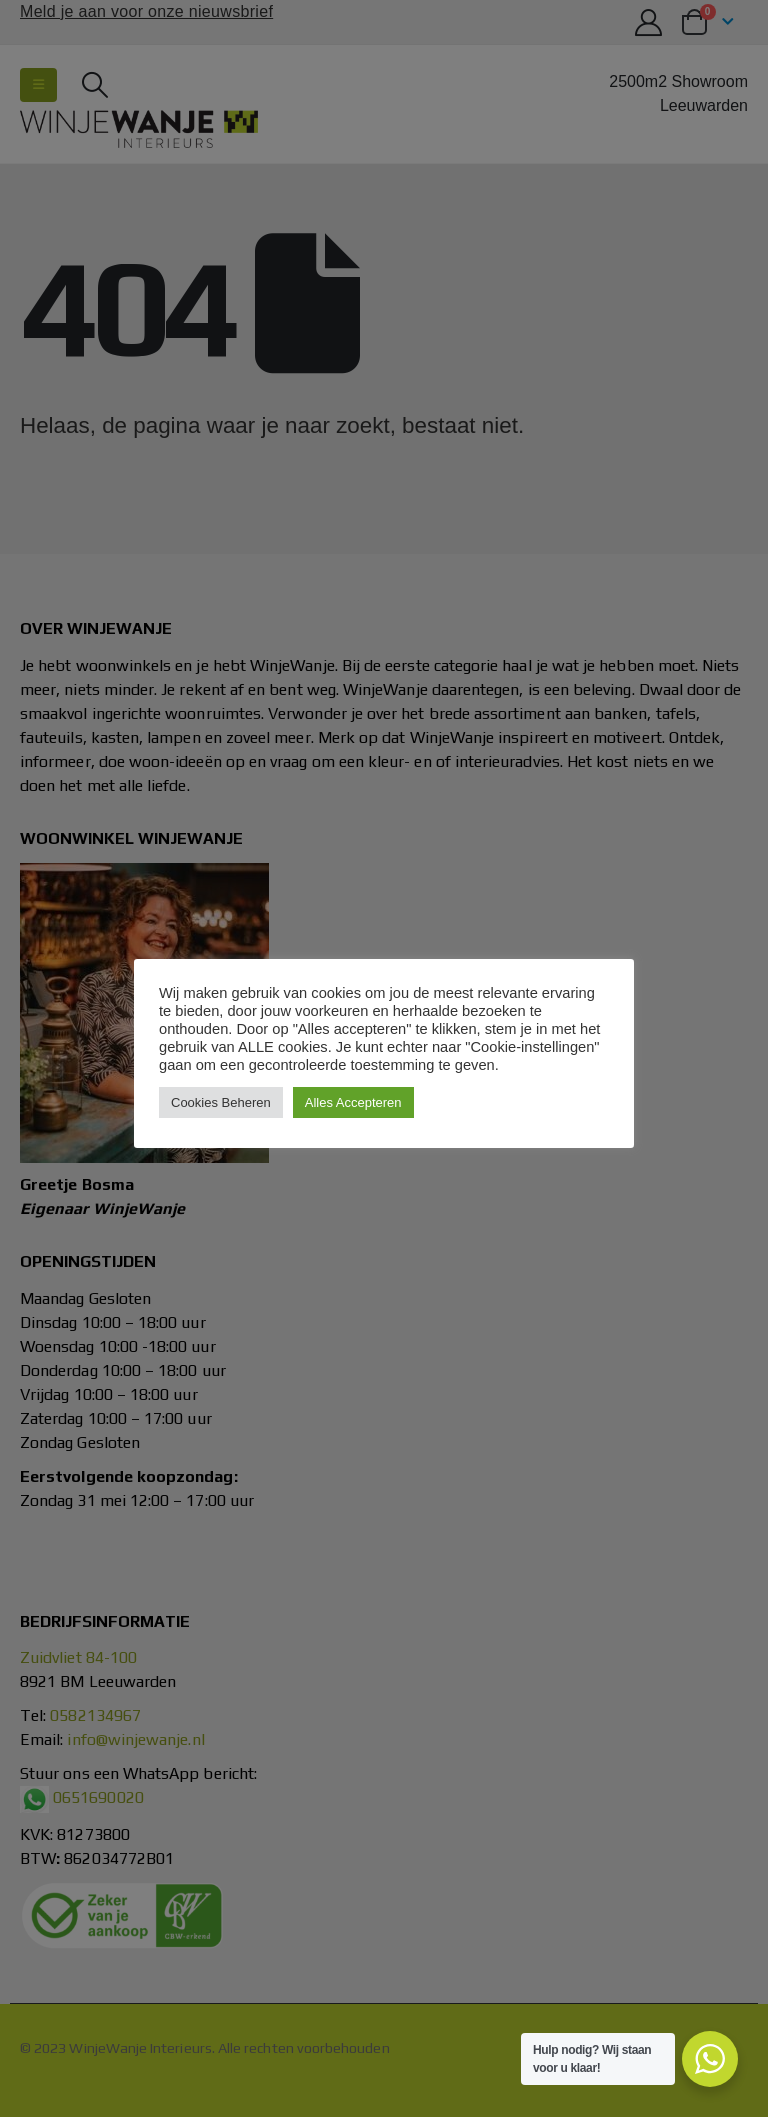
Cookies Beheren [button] (221, 1102)
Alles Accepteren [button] (353, 1102)
